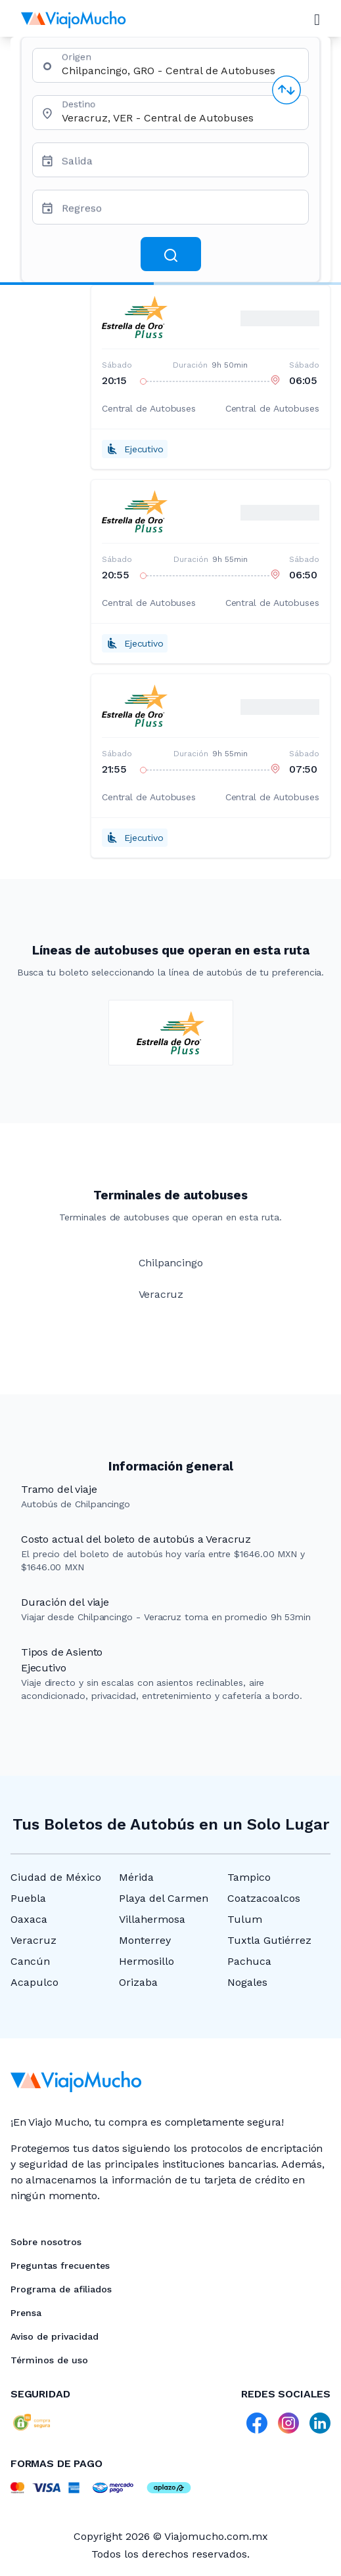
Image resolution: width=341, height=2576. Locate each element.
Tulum (244, 1919)
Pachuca (249, 1961)
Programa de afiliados (61, 2289)
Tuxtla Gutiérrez (269, 1940)
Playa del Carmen (163, 1898)
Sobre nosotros (46, 2242)
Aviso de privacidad (55, 2336)
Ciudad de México (56, 1877)
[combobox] (180, 70)
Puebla (28, 1898)
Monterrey (145, 1940)
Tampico (249, 1877)
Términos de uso (49, 2360)
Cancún (30, 1961)
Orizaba (138, 1982)
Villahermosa (152, 1919)
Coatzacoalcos (263, 1898)
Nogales (247, 1982)
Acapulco (34, 1982)
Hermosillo (146, 1961)
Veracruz (34, 1940)
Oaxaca (29, 1919)
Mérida (136, 1877)
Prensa (26, 2313)
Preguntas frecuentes (60, 2265)
